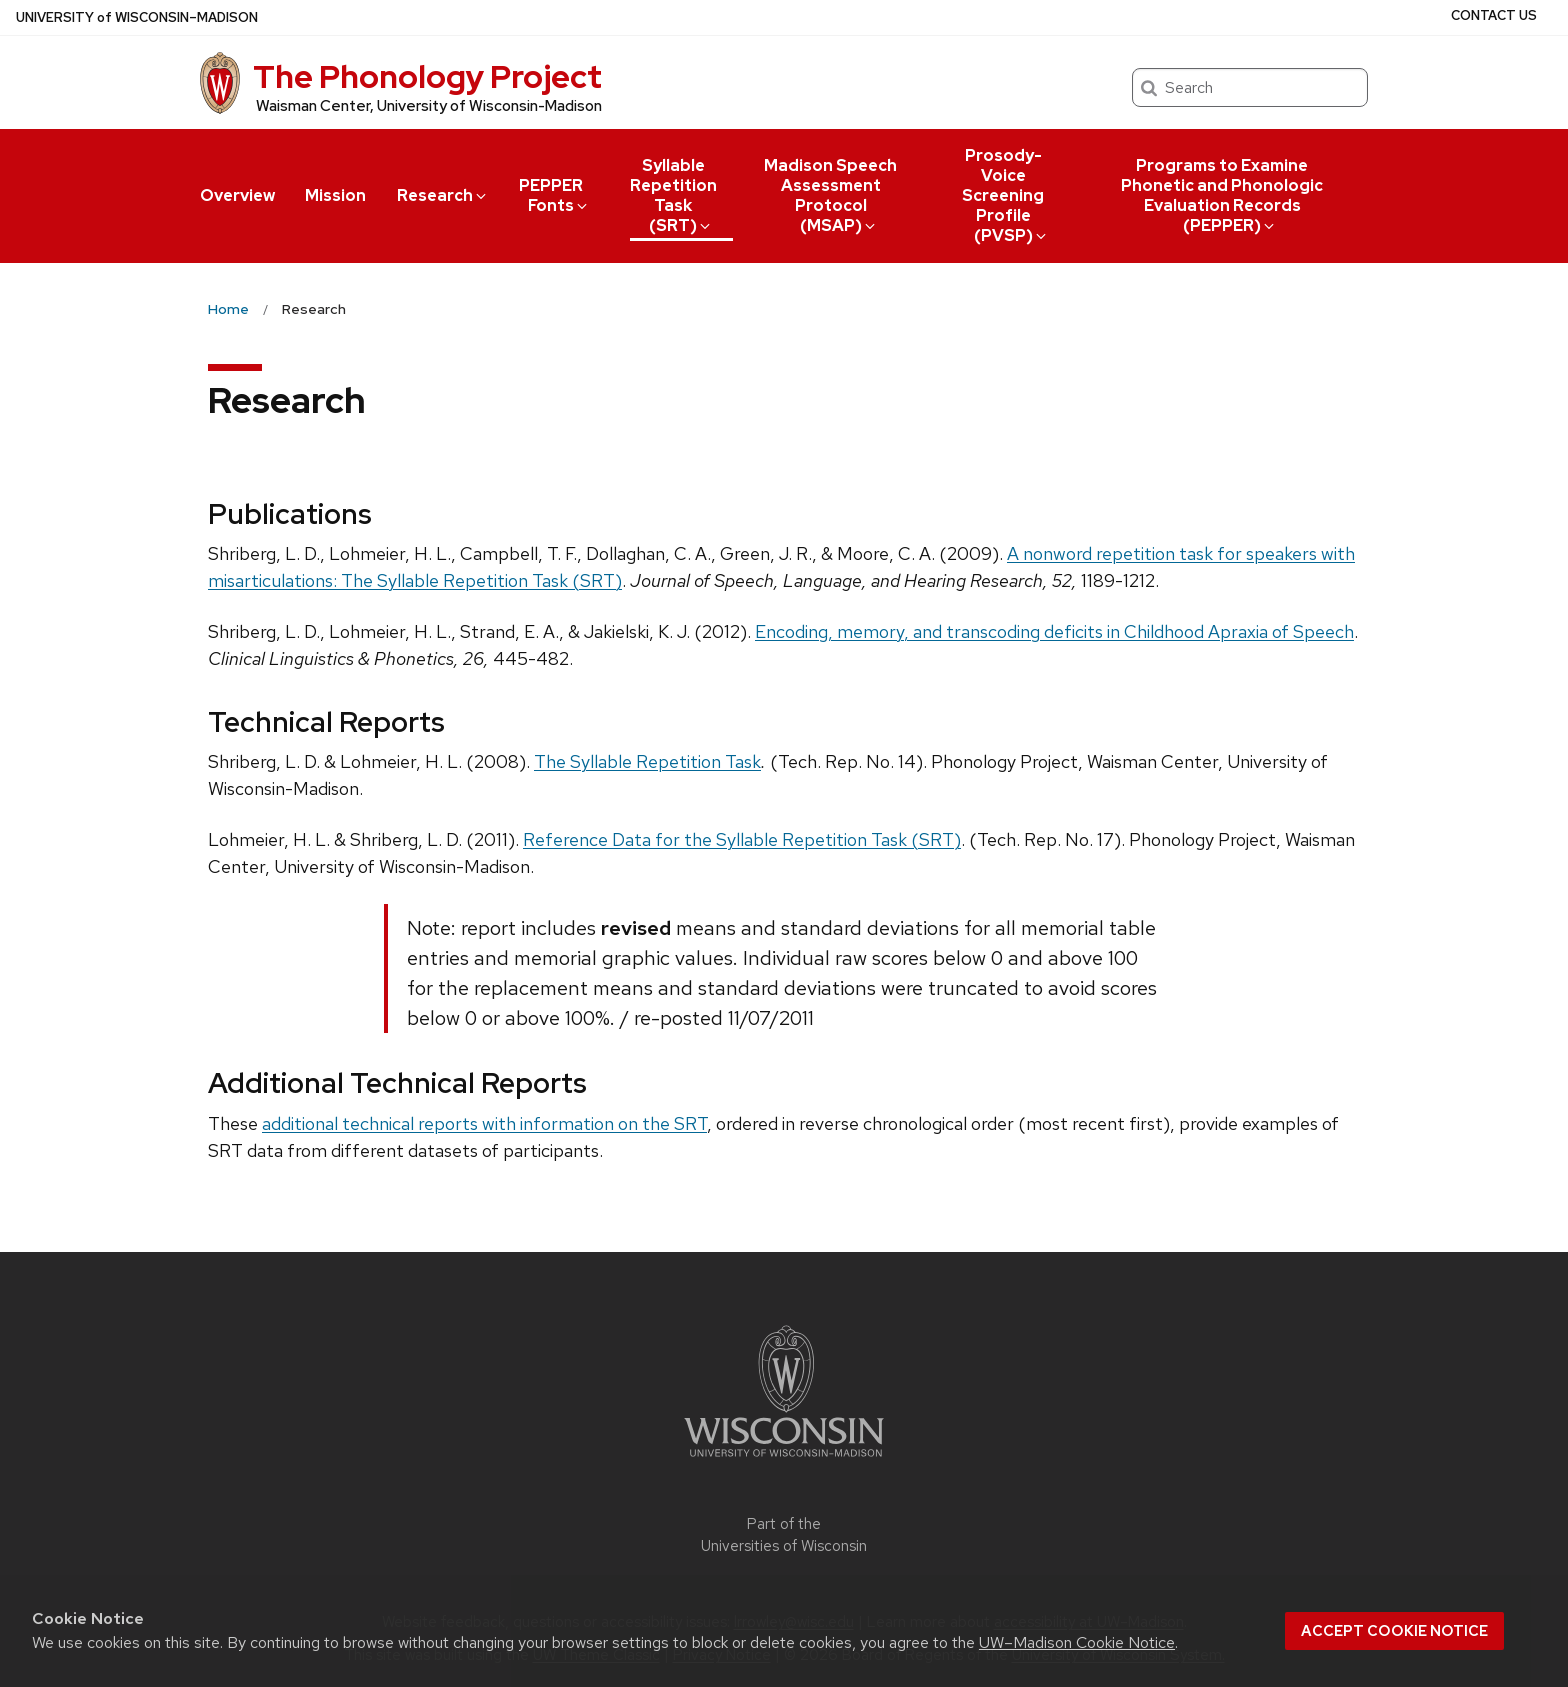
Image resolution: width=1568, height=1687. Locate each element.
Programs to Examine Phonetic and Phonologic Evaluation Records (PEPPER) (1222, 195)
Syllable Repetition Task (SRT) (673, 195)
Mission (335, 195)
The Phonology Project (427, 76)
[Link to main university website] (784, 1460)
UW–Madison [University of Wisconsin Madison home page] (137, 17)
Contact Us (1494, 15)
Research (443, 195)
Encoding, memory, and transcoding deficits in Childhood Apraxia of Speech (1054, 631)
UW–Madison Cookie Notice (1077, 1642)
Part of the (784, 1535)
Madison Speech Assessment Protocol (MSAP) (830, 195)
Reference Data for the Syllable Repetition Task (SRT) (742, 839)
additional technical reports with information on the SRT (484, 1123)
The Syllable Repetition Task (647, 761)
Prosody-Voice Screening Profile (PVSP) (1005, 195)
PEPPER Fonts (554, 195)
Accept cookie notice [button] (1394, 1631)
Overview (237, 195)
